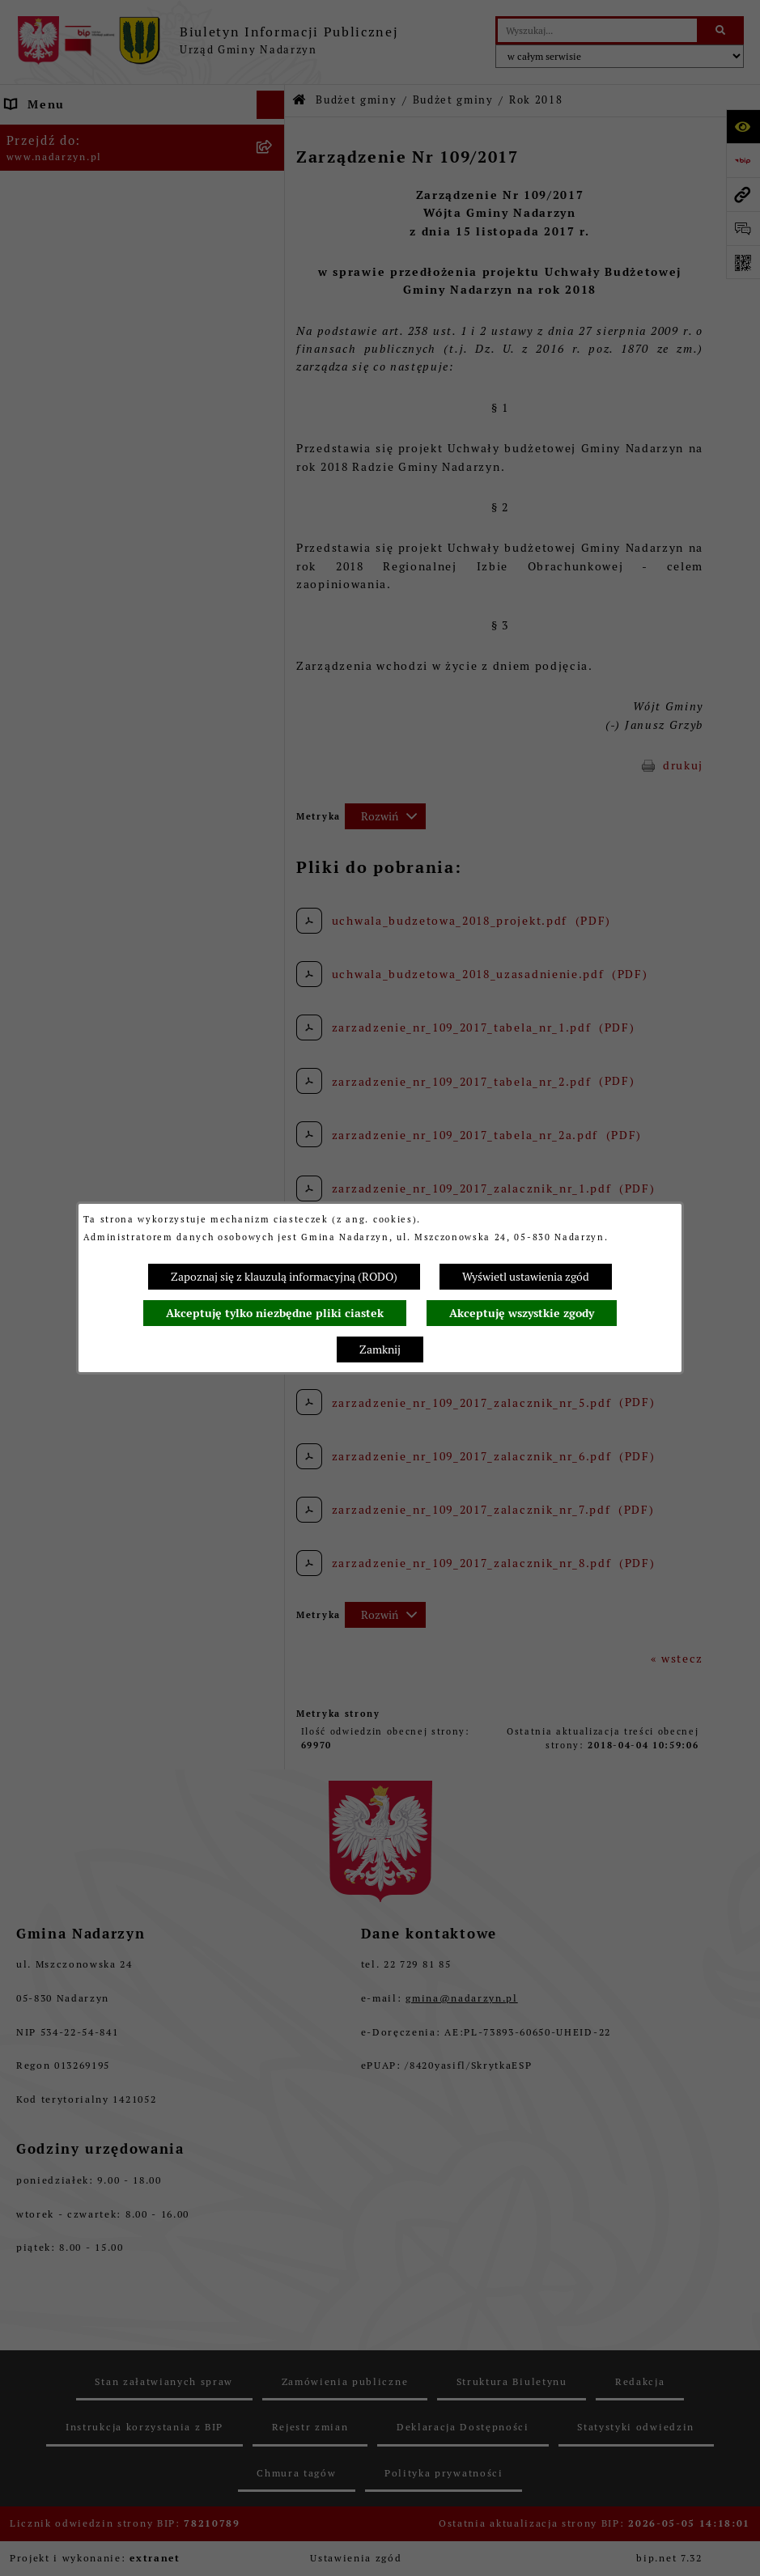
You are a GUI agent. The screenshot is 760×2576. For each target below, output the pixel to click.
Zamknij (380, 1349)
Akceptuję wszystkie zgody (521, 1313)
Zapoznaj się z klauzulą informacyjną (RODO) (284, 1276)
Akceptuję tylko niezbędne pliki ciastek (275, 1313)
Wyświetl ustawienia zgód (525, 1276)
